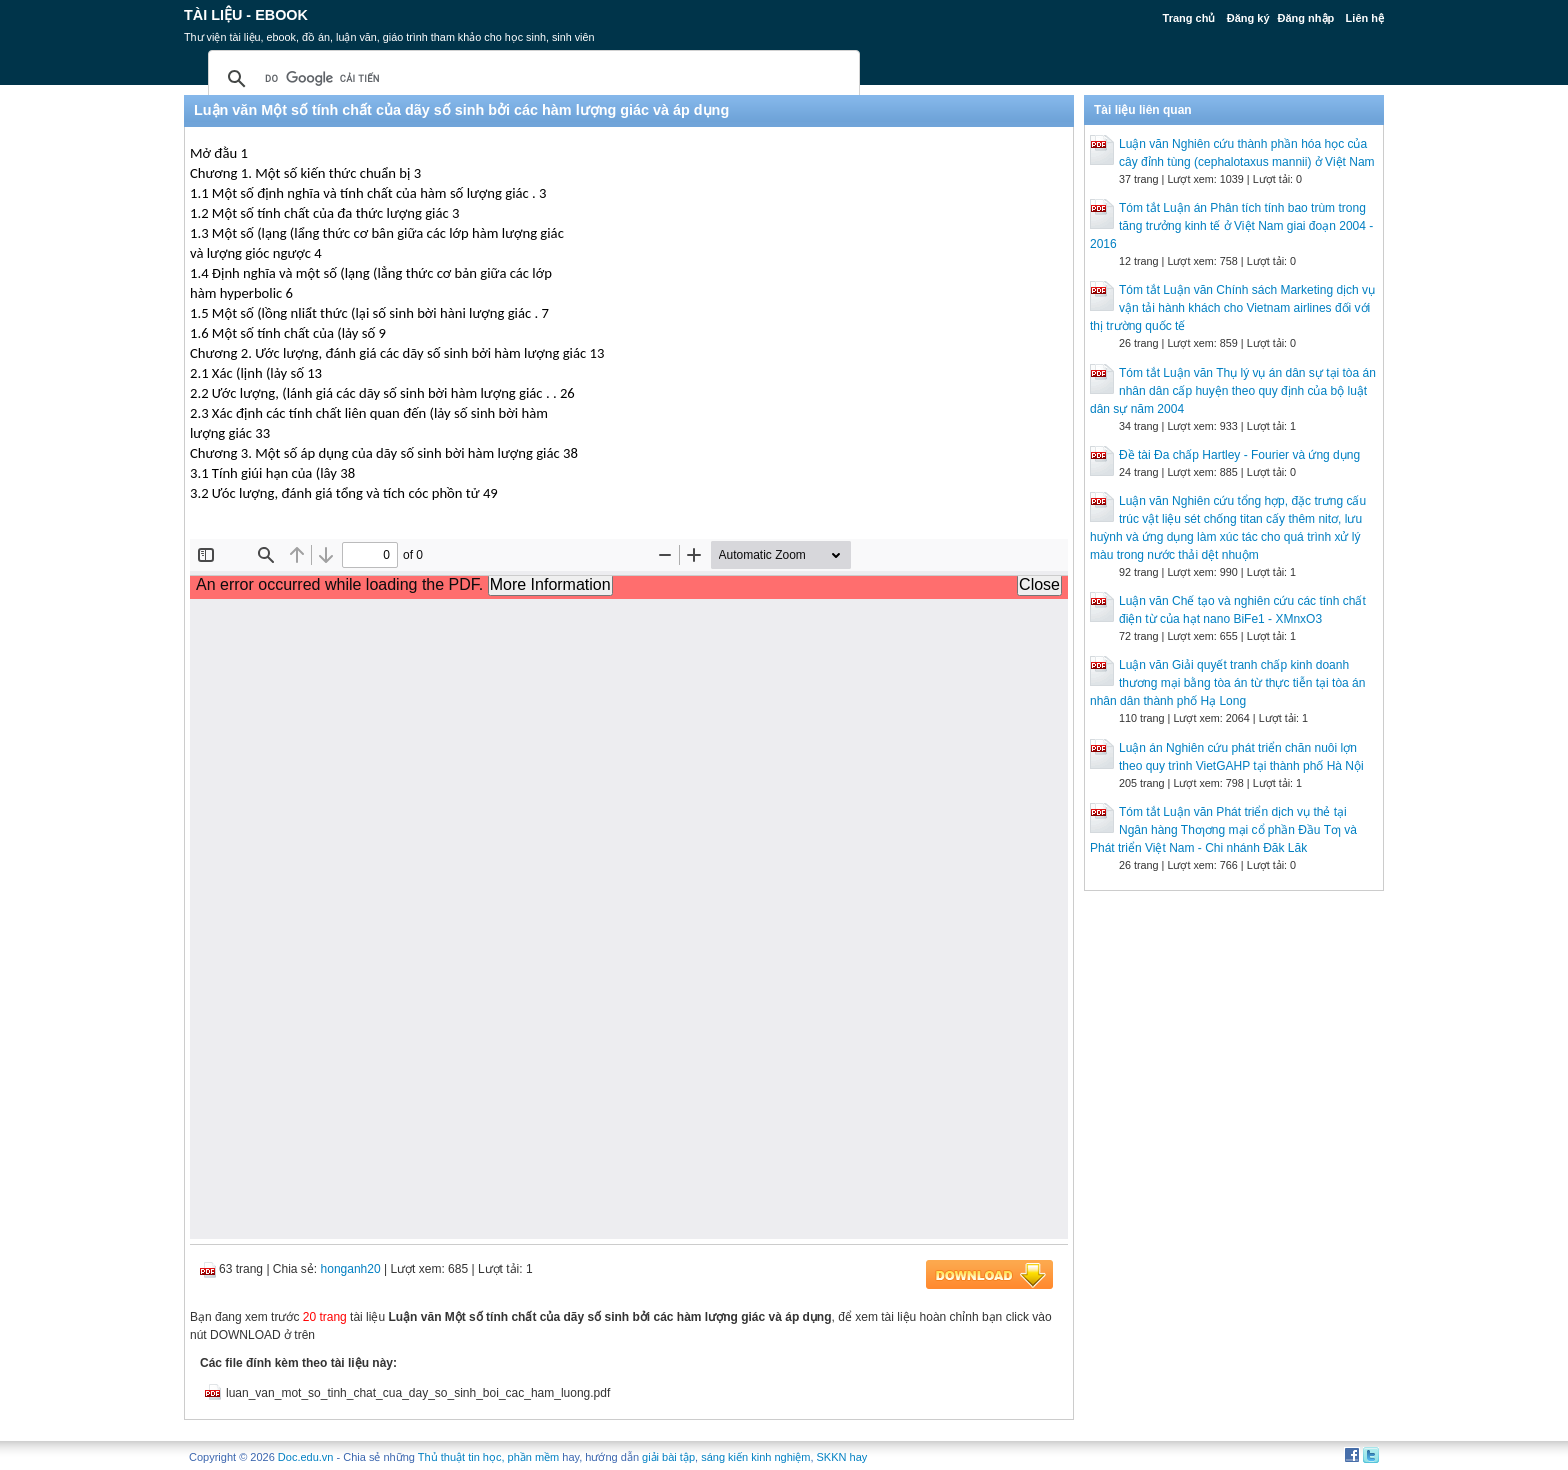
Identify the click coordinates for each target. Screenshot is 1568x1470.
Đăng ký (1248, 18)
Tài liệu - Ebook (246, 15)
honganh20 (351, 1269)
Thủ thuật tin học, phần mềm (488, 1457)
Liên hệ (1365, 18)
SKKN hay (842, 1457)
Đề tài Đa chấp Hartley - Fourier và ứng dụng (1239, 455)
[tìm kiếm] (531, 79)
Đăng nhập (1306, 18)
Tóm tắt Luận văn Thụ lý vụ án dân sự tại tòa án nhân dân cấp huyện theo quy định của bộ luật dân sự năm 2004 (1233, 391)
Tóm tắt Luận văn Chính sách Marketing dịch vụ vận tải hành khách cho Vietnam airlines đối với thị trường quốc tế (1232, 308)
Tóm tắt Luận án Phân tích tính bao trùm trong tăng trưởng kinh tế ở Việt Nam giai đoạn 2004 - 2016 (1231, 226)
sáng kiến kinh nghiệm (755, 1457)
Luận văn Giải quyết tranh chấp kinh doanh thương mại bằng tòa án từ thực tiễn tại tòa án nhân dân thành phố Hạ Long (1227, 683)
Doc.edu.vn (306, 1457)
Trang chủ (1189, 18)
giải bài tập (668, 1457)
